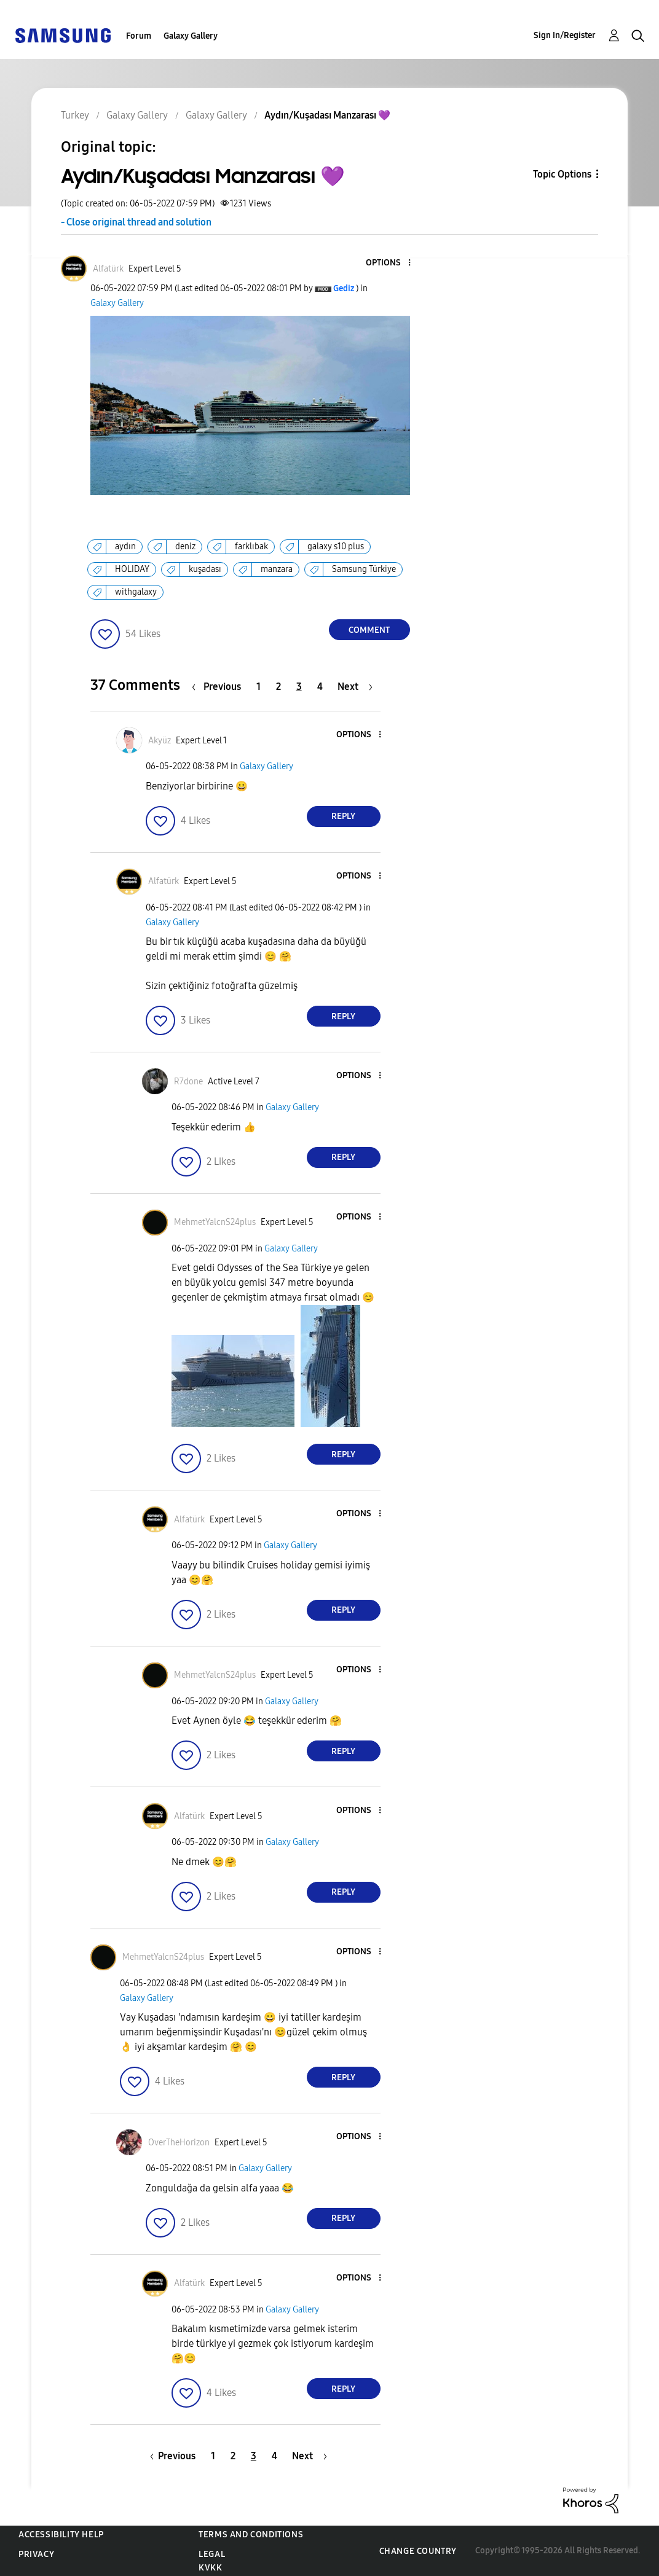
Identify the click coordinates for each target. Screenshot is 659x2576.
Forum (138, 36)
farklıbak (251, 546)
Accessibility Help (61, 2534)
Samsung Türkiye (364, 569)
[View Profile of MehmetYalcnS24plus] (215, 1222)
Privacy (36, 2554)
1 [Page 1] (258, 686)
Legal (212, 2554)
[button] (388, 263)
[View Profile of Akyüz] (159, 740)
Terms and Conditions (251, 2534)
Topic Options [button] (562, 174)
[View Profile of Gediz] (343, 288)
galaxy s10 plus (335, 546)
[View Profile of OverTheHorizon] (179, 2142)
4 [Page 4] (320, 686)
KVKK (210, 2567)
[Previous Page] (219, 686)
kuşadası (205, 569)
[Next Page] (355, 686)
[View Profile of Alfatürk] (108, 269)
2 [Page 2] (278, 686)
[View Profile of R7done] (188, 1081)
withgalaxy (136, 592)
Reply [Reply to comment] (343, 816)
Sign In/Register (565, 35)
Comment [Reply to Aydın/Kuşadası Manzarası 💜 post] (369, 630)
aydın (125, 546)
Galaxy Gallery (191, 36)
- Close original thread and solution (136, 222)
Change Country (418, 2551)
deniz (185, 546)
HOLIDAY (132, 569)
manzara (277, 569)
